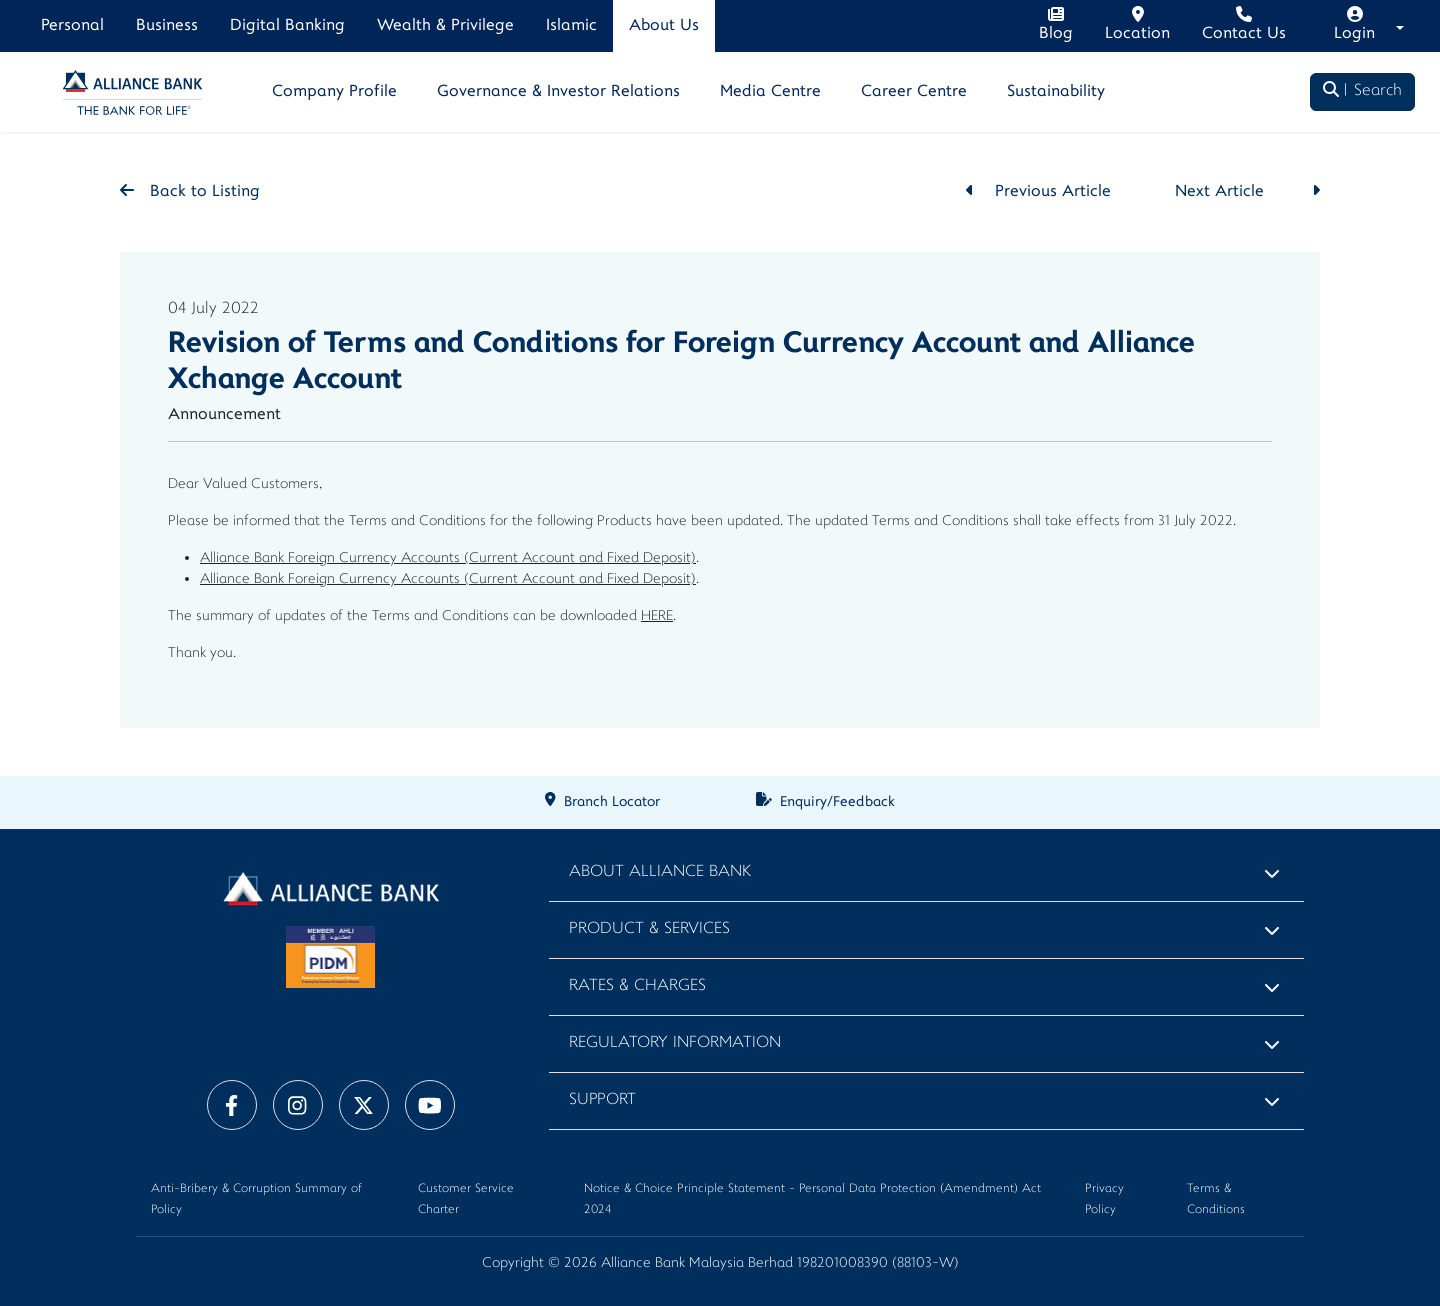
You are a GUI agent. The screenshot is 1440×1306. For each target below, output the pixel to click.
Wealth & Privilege (445, 26)
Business (167, 26)
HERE (657, 616)
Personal (72, 26)
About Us (664, 26)
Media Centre (770, 92)
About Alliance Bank (660, 872)
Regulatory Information (675, 1043)
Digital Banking (287, 26)
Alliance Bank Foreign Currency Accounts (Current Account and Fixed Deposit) (448, 558)
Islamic (571, 26)
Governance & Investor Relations (558, 92)
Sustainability (1056, 92)
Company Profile (334, 92)
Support (602, 1100)
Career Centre (914, 92)
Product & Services (649, 929)
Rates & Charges (637, 986)
